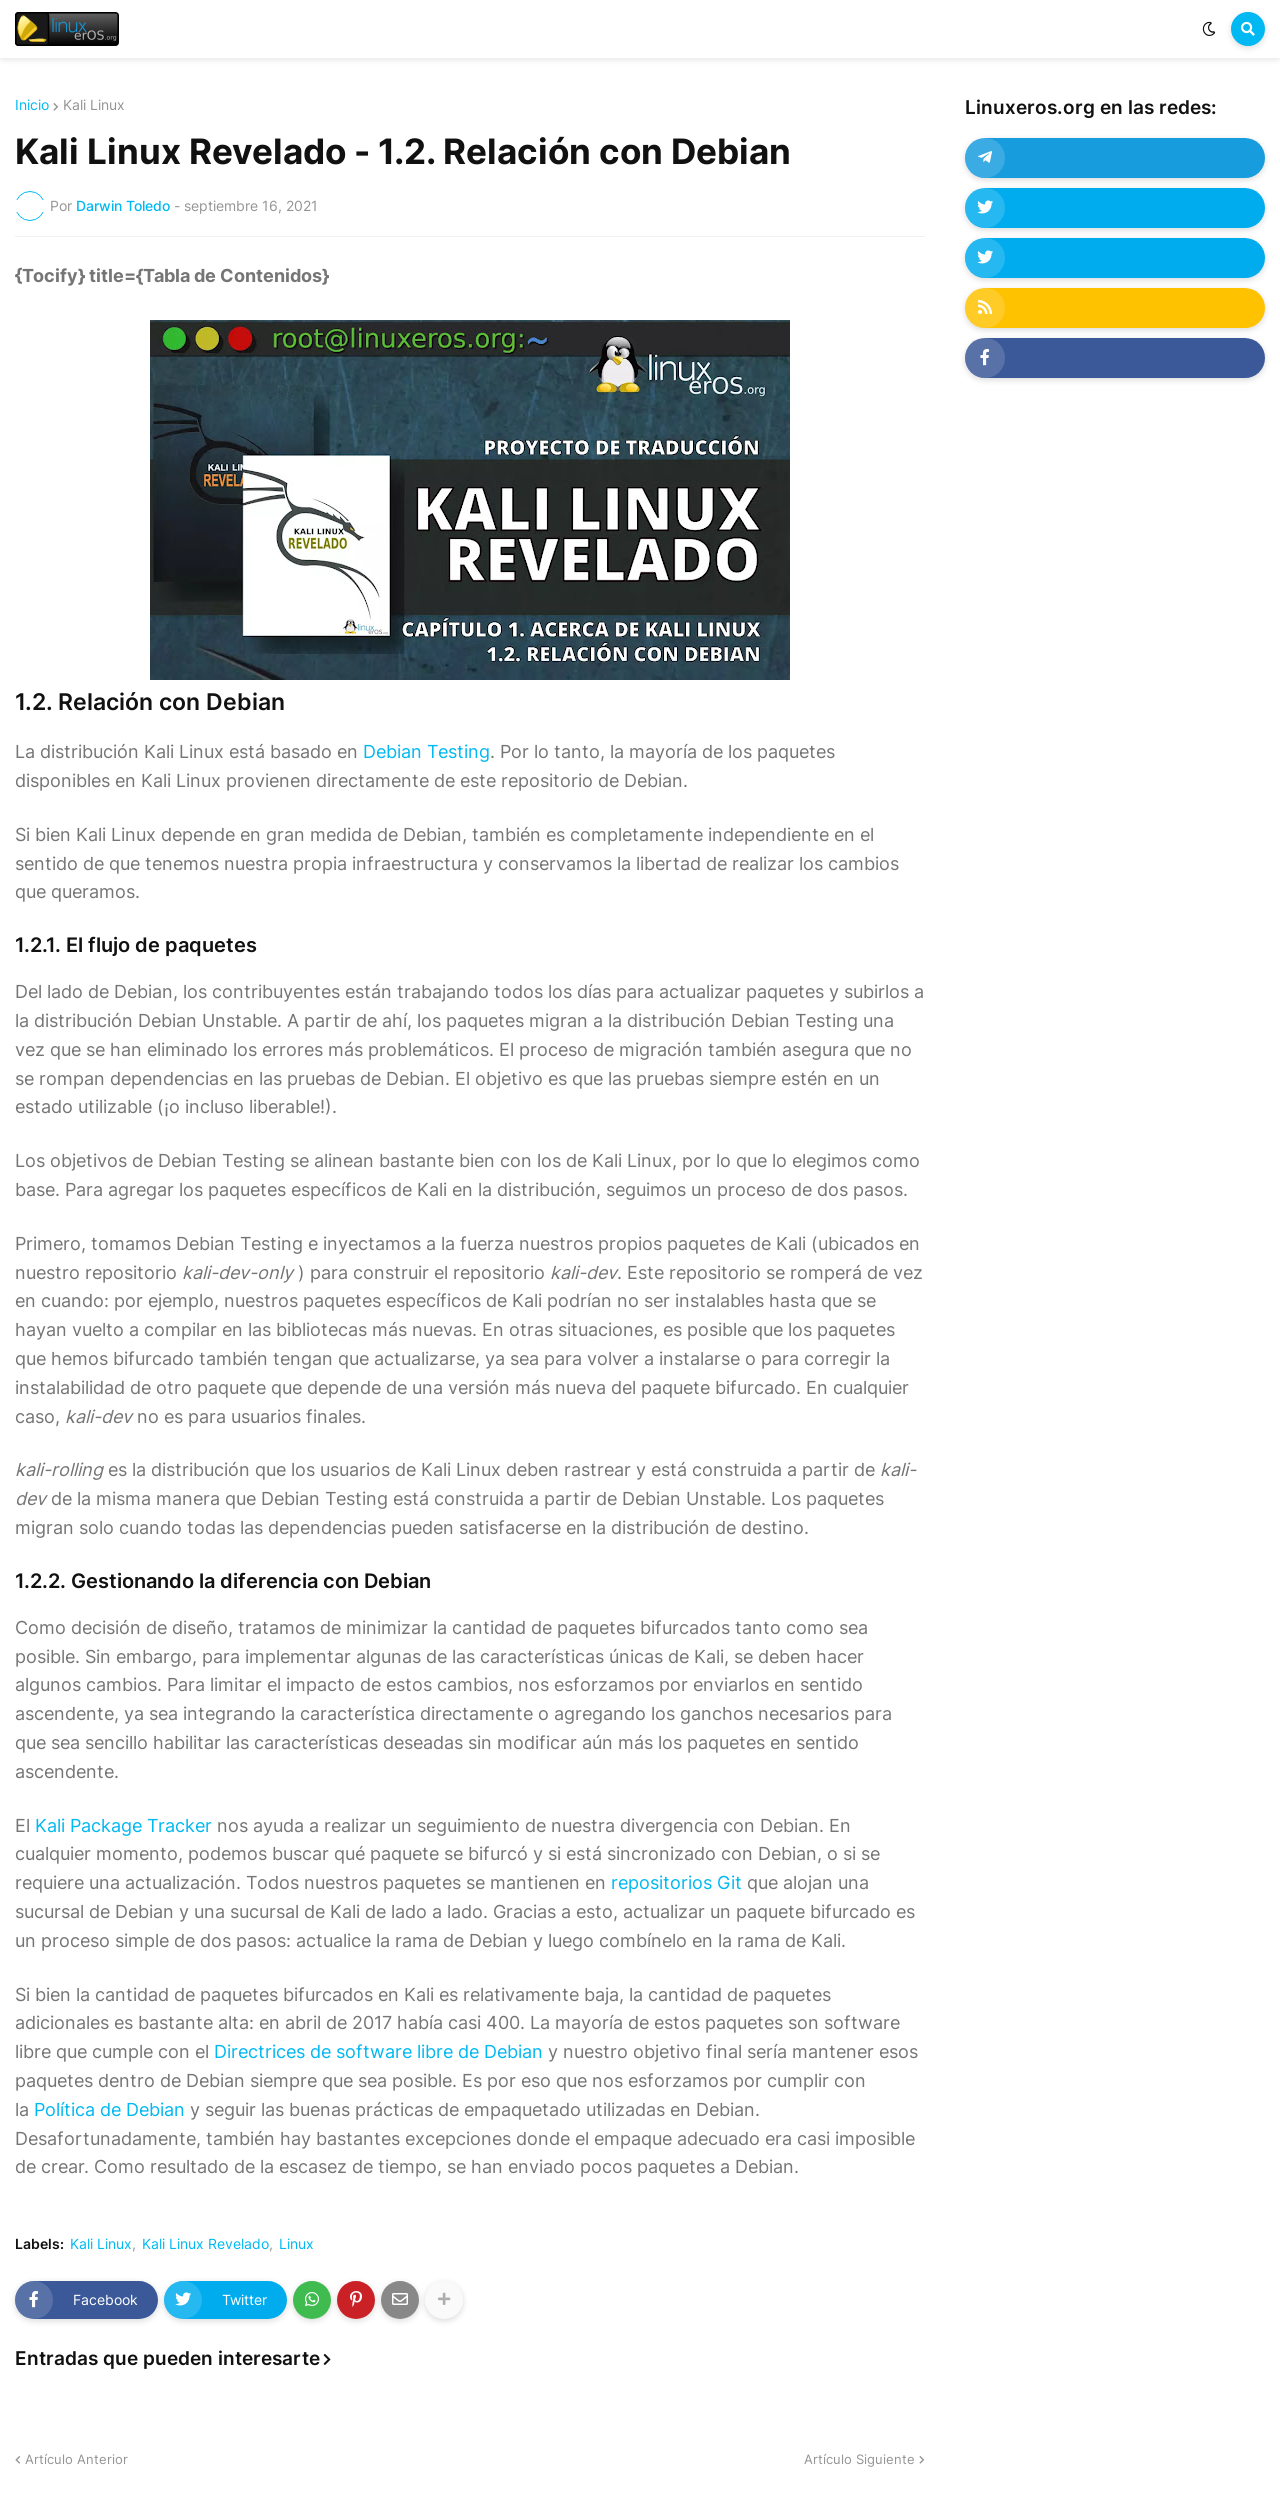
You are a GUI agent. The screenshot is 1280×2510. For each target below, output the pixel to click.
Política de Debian (109, 2109)
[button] (1209, 29)
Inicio (32, 105)
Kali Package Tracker (123, 1825)
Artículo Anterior (76, 2459)
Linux (296, 2244)
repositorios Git (676, 1882)
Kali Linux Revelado (205, 2244)
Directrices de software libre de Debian (378, 2051)
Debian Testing (426, 751)
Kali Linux (94, 105)
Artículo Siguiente (859, 2459)
